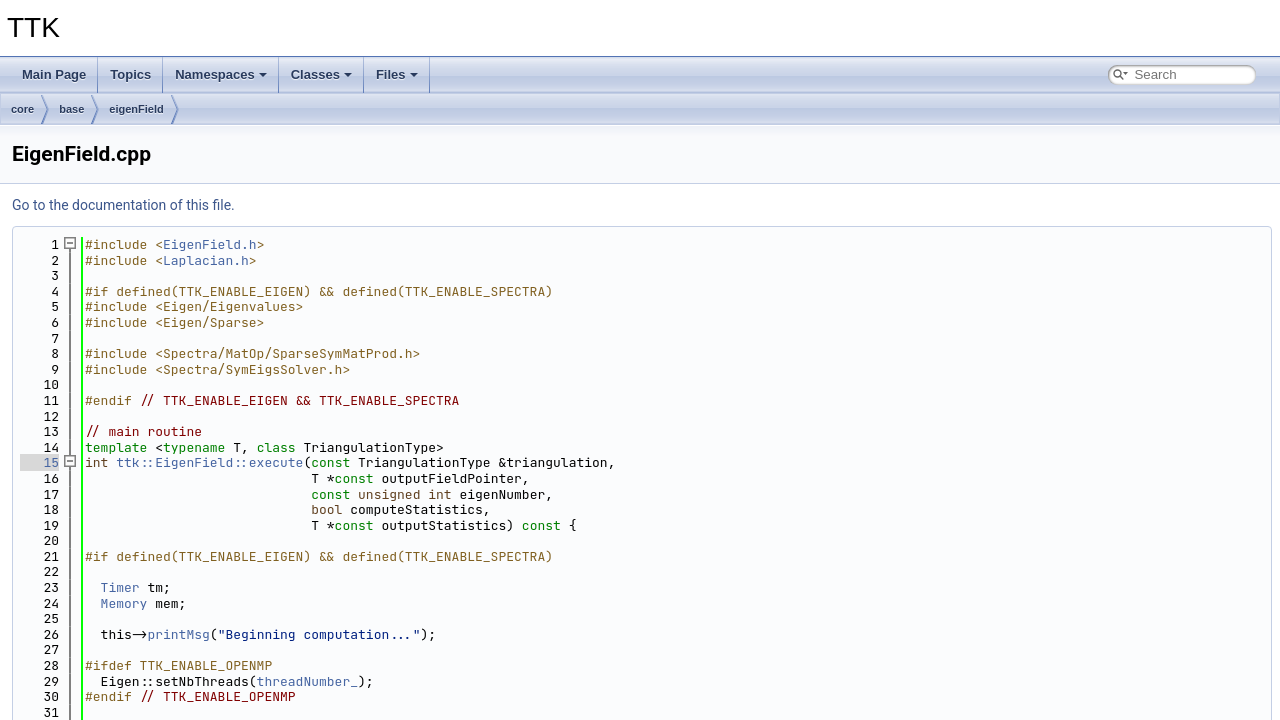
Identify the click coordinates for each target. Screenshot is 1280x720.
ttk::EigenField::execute (209, 462)
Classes (321, 74)
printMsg (178, 634)
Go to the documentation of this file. (123, 205)
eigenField (136, 109)
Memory (124, 603)
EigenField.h (210, 244)
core (22, 109)
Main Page (54, 74)
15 (39, 462)
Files (397, 74)
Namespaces (221, 74)
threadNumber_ (307, 681)
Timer (120, 587)
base (71, 109)
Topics (130, 74)
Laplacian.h (206, 260)
